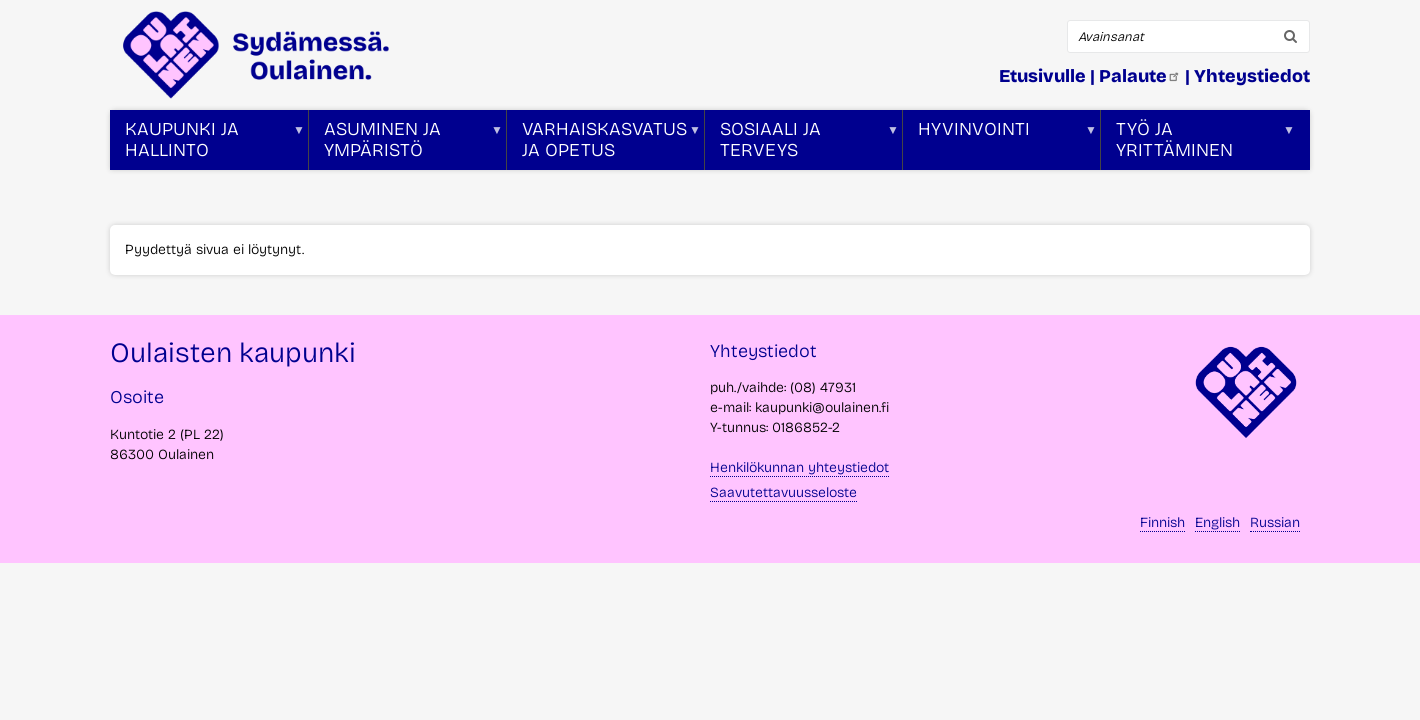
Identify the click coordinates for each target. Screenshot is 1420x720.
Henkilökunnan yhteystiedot (799, 467)
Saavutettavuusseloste (783, 492)
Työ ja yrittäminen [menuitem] (1198, 144)
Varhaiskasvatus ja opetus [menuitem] (604, 144)
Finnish (1162, 522)
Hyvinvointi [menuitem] (1000, 144)
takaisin (1380, 697)
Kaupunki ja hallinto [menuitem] (207, 144)
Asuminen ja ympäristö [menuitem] (406, 144)
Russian (1275, 522)
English (1217, 522)
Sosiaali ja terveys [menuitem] (802, 144)
